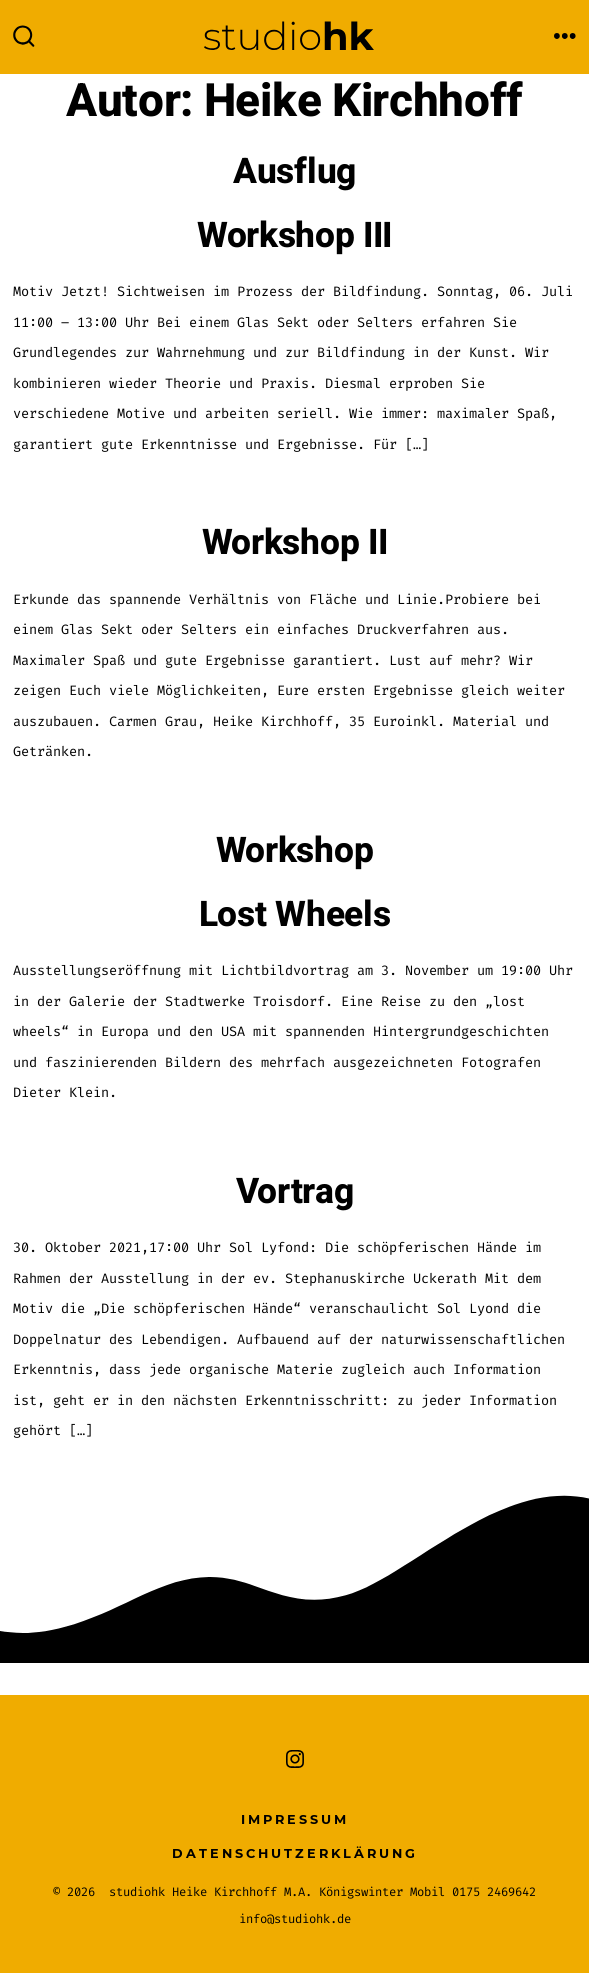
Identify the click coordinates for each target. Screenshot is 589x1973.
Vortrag (295, 1192)
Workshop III (294, 236)
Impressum (295, 1819)
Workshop (294, 851)
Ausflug (294, 172)
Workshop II (294, 543)
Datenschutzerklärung (295, 1853)
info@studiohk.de (295, 1919)
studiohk (137, 1892)
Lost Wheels (294, 915)
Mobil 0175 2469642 (473, 1892)
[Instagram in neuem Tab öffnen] (295, 1759)
